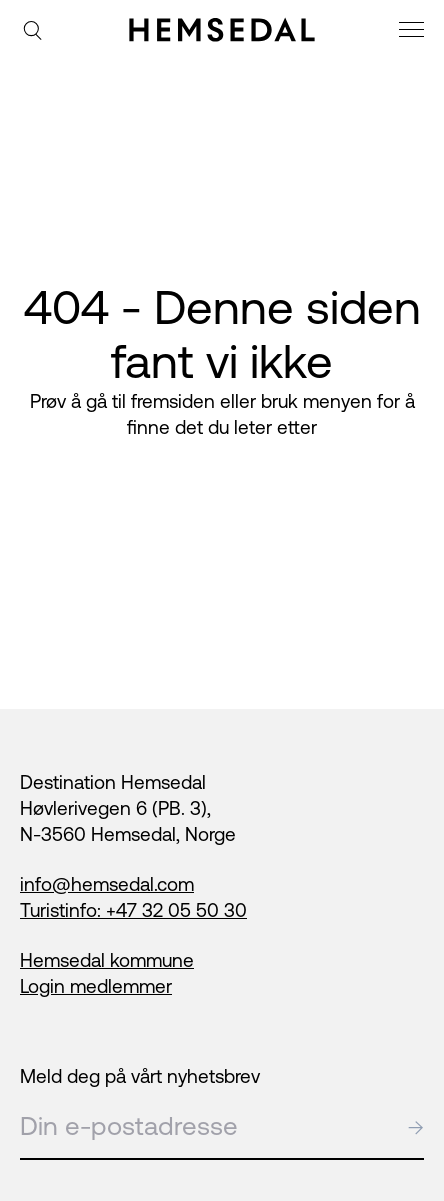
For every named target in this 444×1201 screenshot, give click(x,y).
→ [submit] (415, 1125)
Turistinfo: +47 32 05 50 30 (133, 910)
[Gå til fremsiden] (222, 30)
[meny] (414, 32)
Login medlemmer (96, 986)
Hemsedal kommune (107, 960)
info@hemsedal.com (107, 884)
